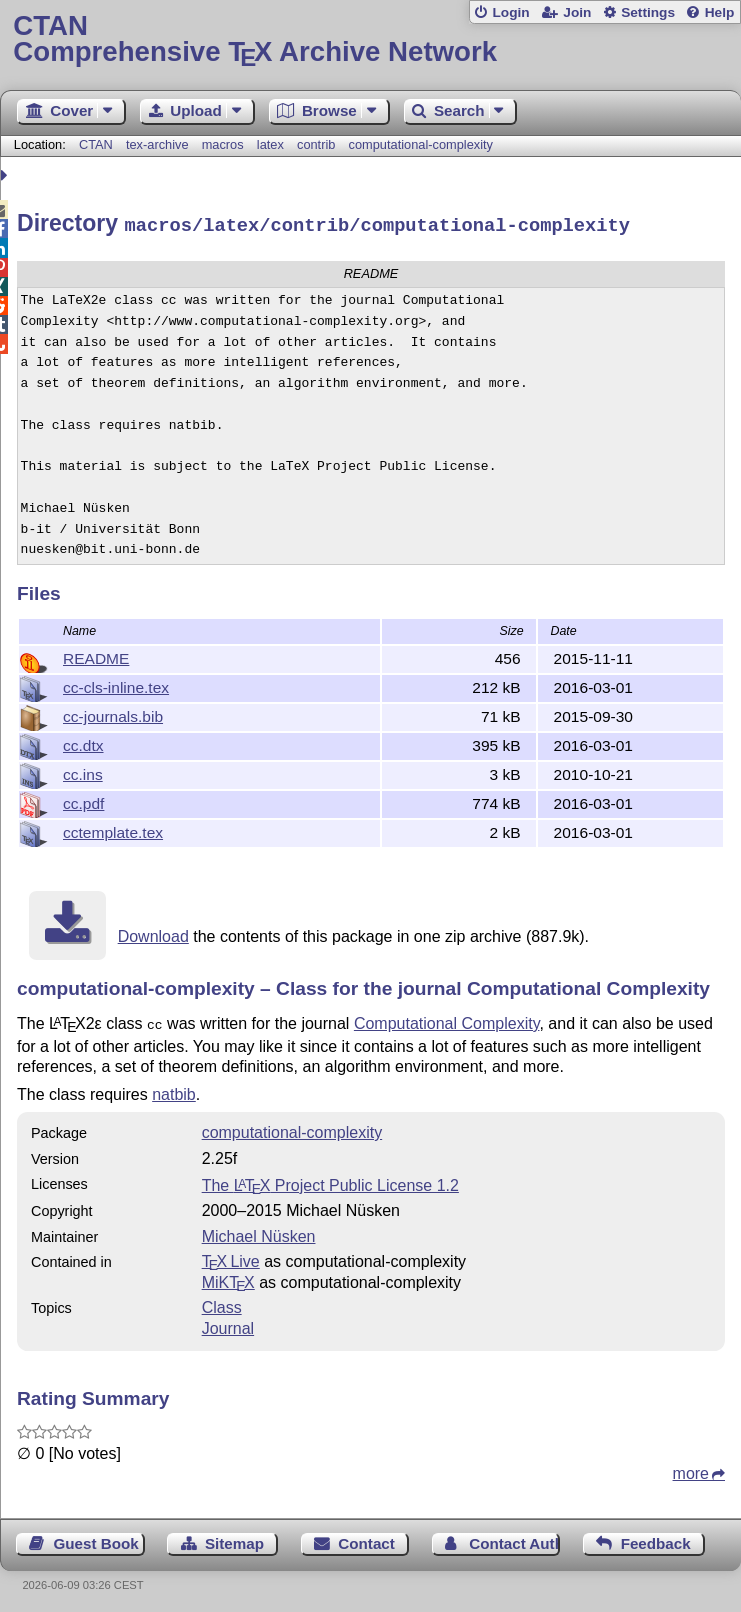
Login (510, 12)
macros (223, 144)
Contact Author (514, 1538)
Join (577, 12)
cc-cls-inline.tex (116, 684)
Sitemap (234, 1538)
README (96, 655)
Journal (228, 1323)
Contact (366, 1538)
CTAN (96, 144)
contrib (316, 144)
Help (720, 12)
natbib (174, 1089)
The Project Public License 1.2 (330, 1180)
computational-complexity (421, 144)
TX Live (231, 1256)
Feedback (656, 1538)
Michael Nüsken (259, 1231)
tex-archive (157, 144)
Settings (648, 12)
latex (270, 144)
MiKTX (228, 1277)
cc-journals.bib (113, 713)
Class (222, 1302)
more (691, 1468)
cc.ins (83, 771)
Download (153, 933)
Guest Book (96, 1538)
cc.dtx (83, 742)
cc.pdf (83, 800)
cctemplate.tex (113, 829)
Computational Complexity (447, 1020)
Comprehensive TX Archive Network (370, 39)
